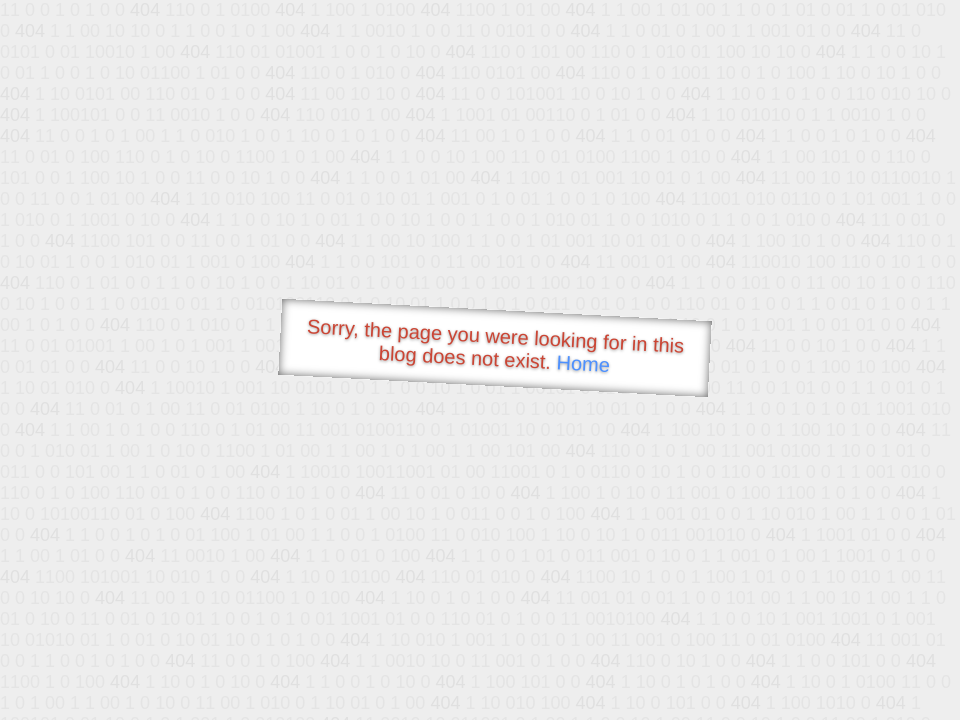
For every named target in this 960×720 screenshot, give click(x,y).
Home (583, 363)
